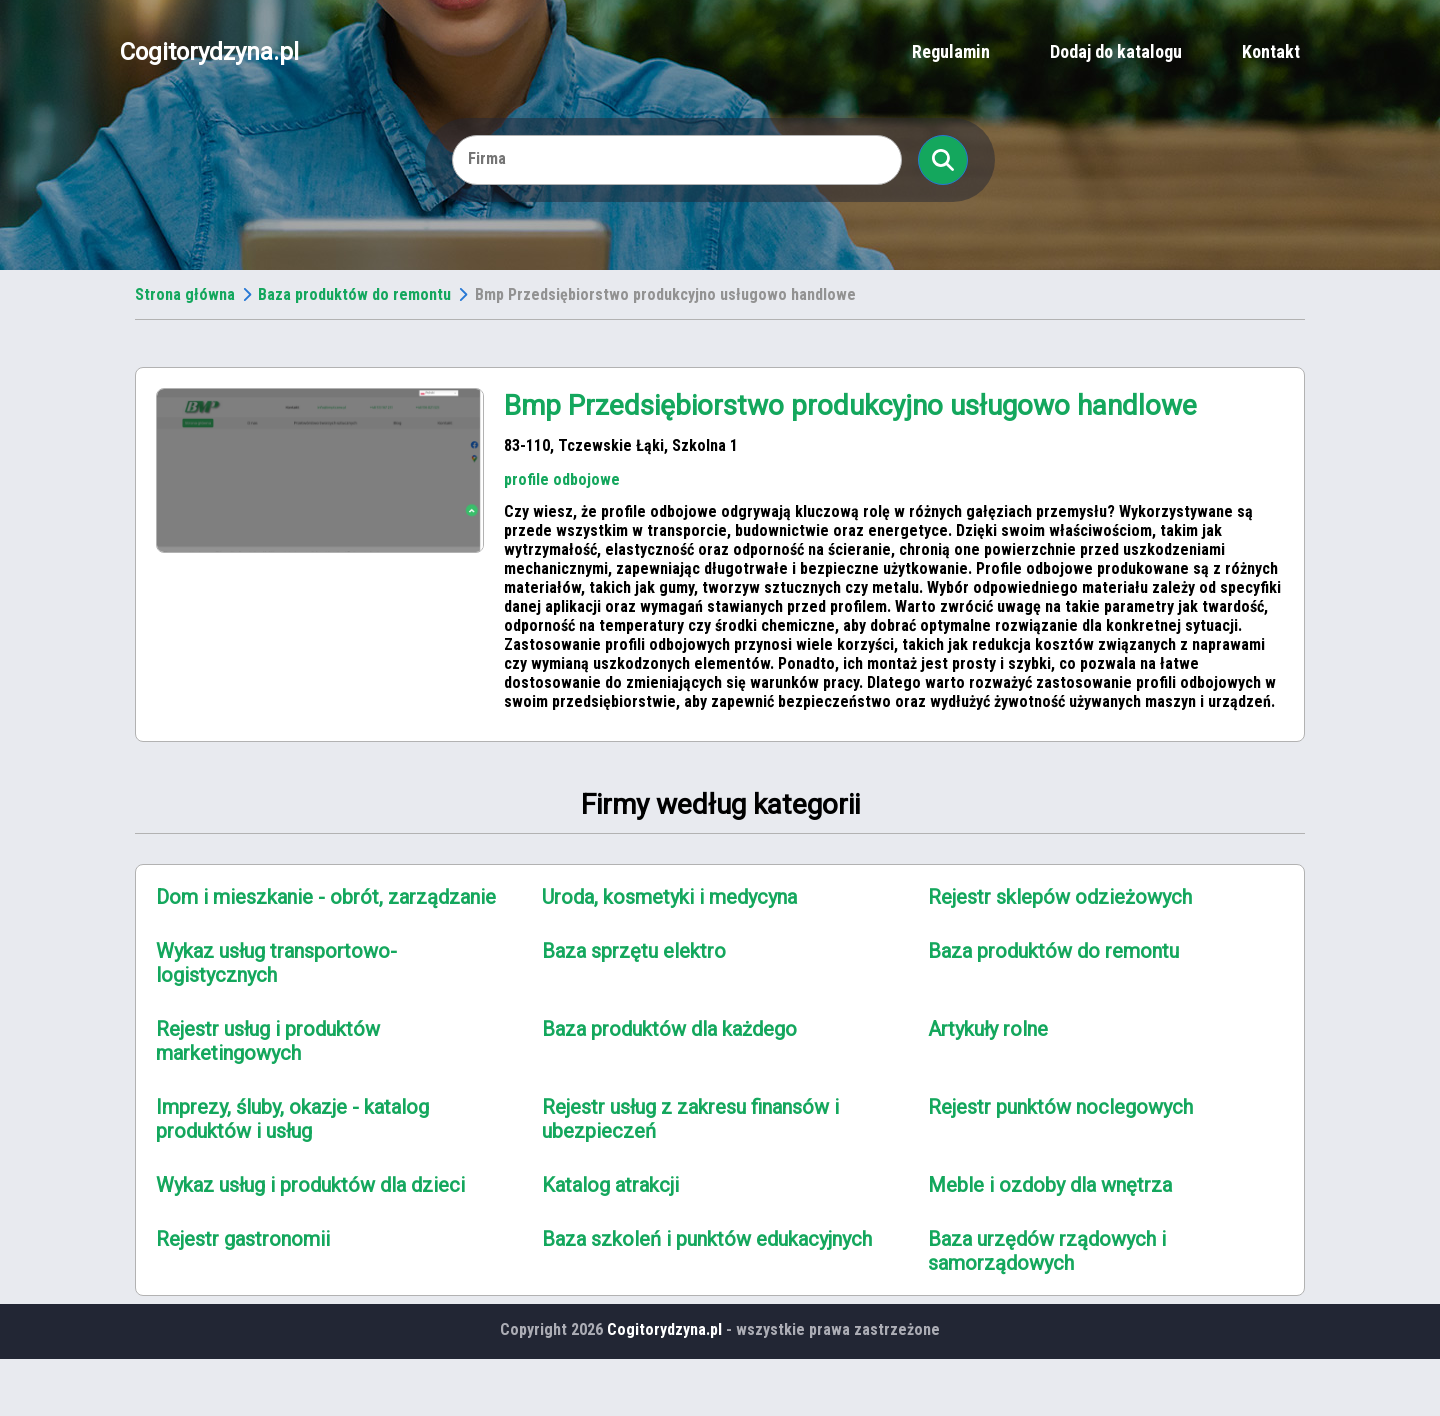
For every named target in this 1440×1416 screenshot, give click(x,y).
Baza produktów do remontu (354, 294)
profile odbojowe (562, 479)
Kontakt (1271, 51)
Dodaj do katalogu (1116, 51)
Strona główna (185, 294)
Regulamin (951, 51)
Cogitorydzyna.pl (209, 52)
